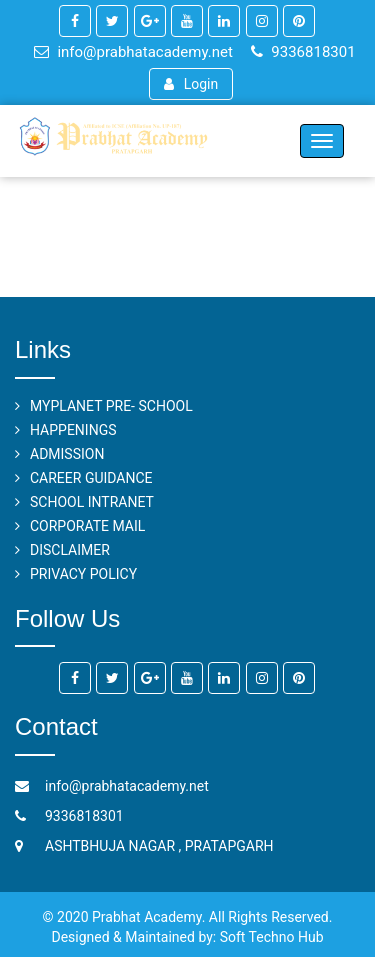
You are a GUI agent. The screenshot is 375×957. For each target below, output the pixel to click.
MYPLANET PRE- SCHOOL (111, 406)
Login (191, 84)
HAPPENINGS (73, 430)
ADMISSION (67, 454)
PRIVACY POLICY (83, 574)
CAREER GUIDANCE (91, 478)
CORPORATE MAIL (87, 526)
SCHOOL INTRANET (92, 502)
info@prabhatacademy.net (133, 52)
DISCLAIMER (70, 550)
